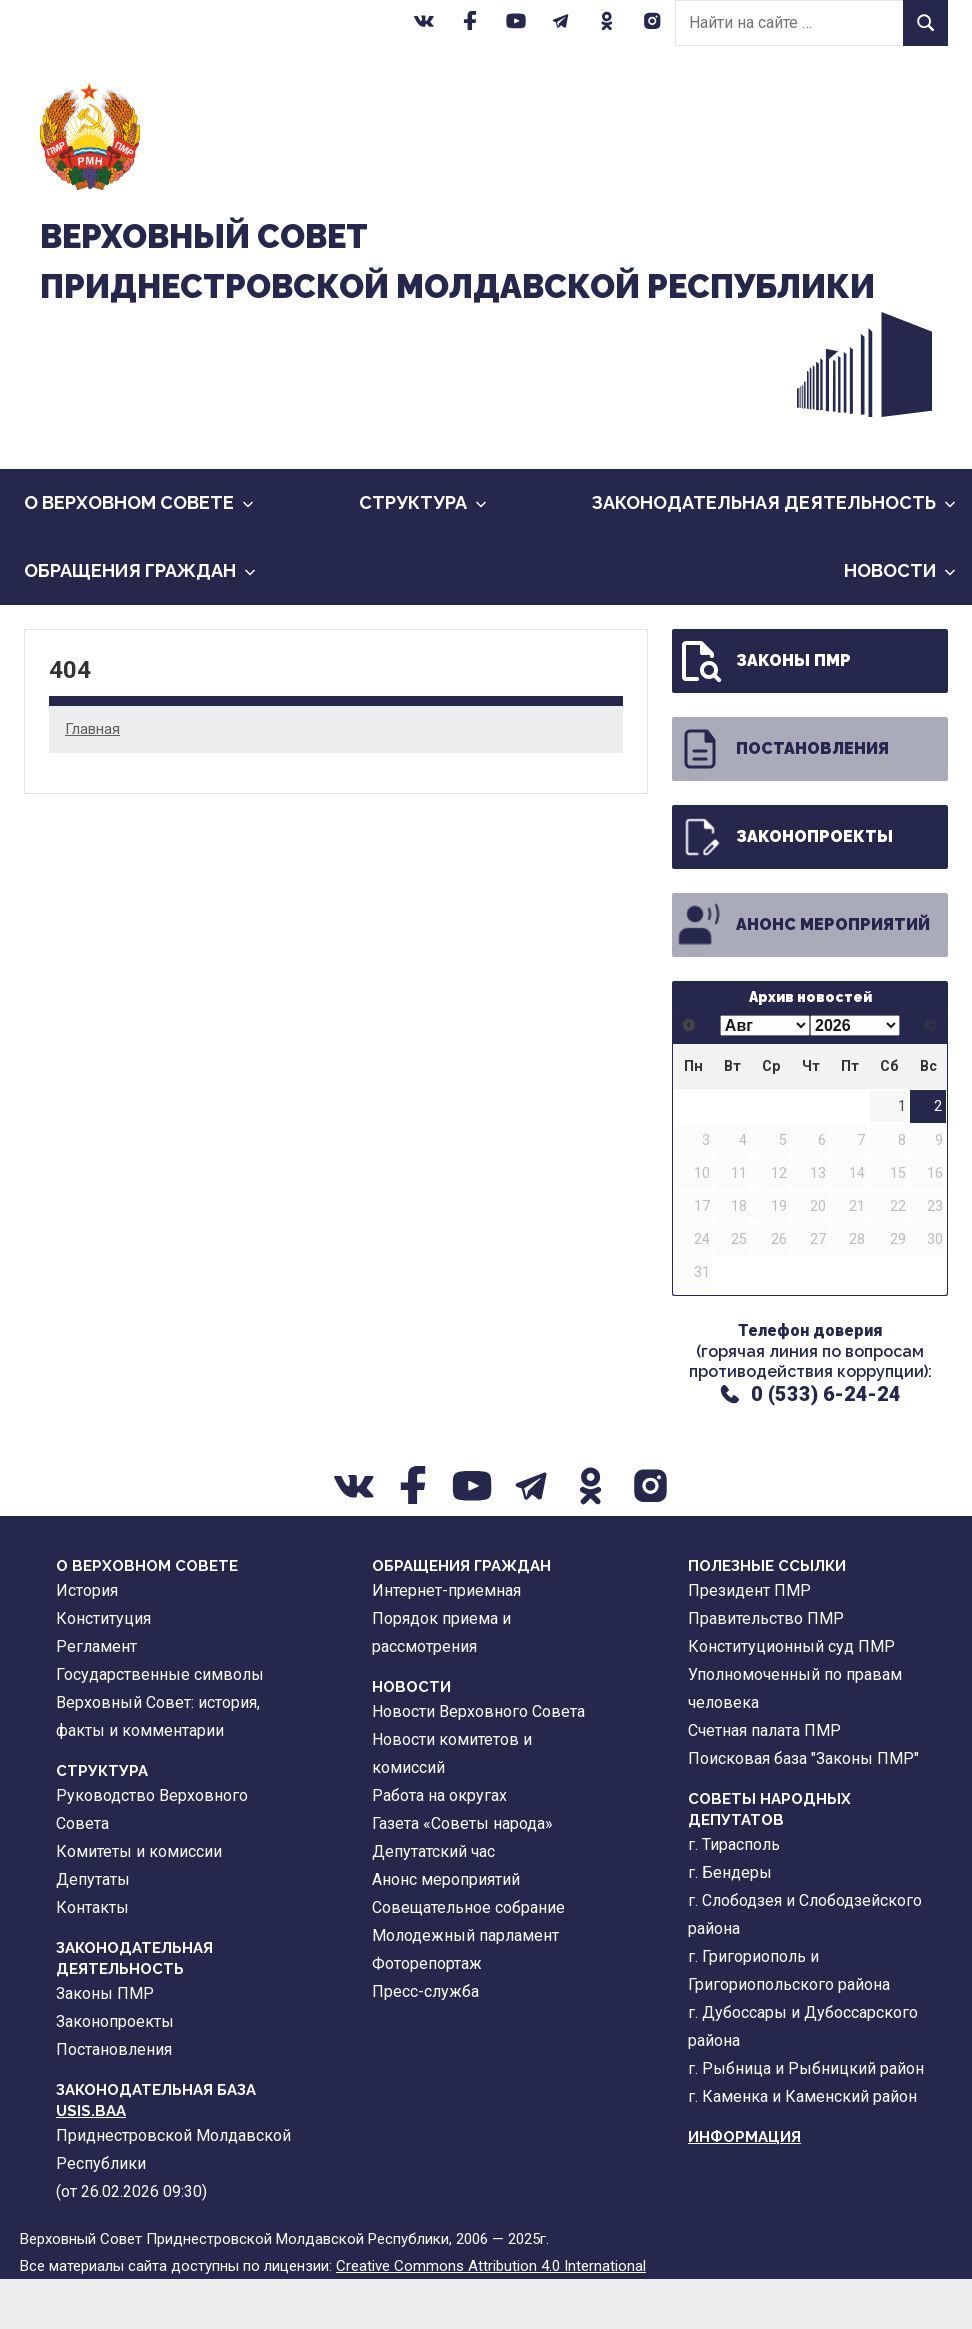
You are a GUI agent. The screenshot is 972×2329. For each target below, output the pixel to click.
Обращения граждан (140, 621)
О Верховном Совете (139, 553)
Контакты (92, 1958)
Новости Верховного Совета (478, 1762)
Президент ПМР (749, 1641)
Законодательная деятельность (774, 553)
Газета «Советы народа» (462, 1874)
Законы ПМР (763, 712)
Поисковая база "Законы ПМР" (803, 1809)
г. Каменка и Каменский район (802, 2147)
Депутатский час (433, 1902)
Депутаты (93, 1930)
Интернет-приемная (446, 1641)
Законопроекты (784, 888)
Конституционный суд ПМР (791, 1697)
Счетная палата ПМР (764, 1781)
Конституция (103, 1669)
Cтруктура (423, 553)
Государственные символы (160, 1725)
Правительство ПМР (766, 1669)
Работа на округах (439, 1846)
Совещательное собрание (468, 1958)
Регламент (96, 1697)
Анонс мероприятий (803, 976)
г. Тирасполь (734, 1895)
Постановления (782, 800)
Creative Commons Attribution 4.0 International (491, 2316)
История (87, 1641)
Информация (744, 2188)
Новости (900, 621)
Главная (92, 779)
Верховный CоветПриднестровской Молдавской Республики (369, 285)
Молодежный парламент (465, 1986)
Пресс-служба (425, 2042)
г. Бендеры (730, 1923)
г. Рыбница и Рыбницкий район (806, 2119)
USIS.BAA (91, 2162)
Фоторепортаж (427, 2014)
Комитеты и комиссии (139, 1902)
